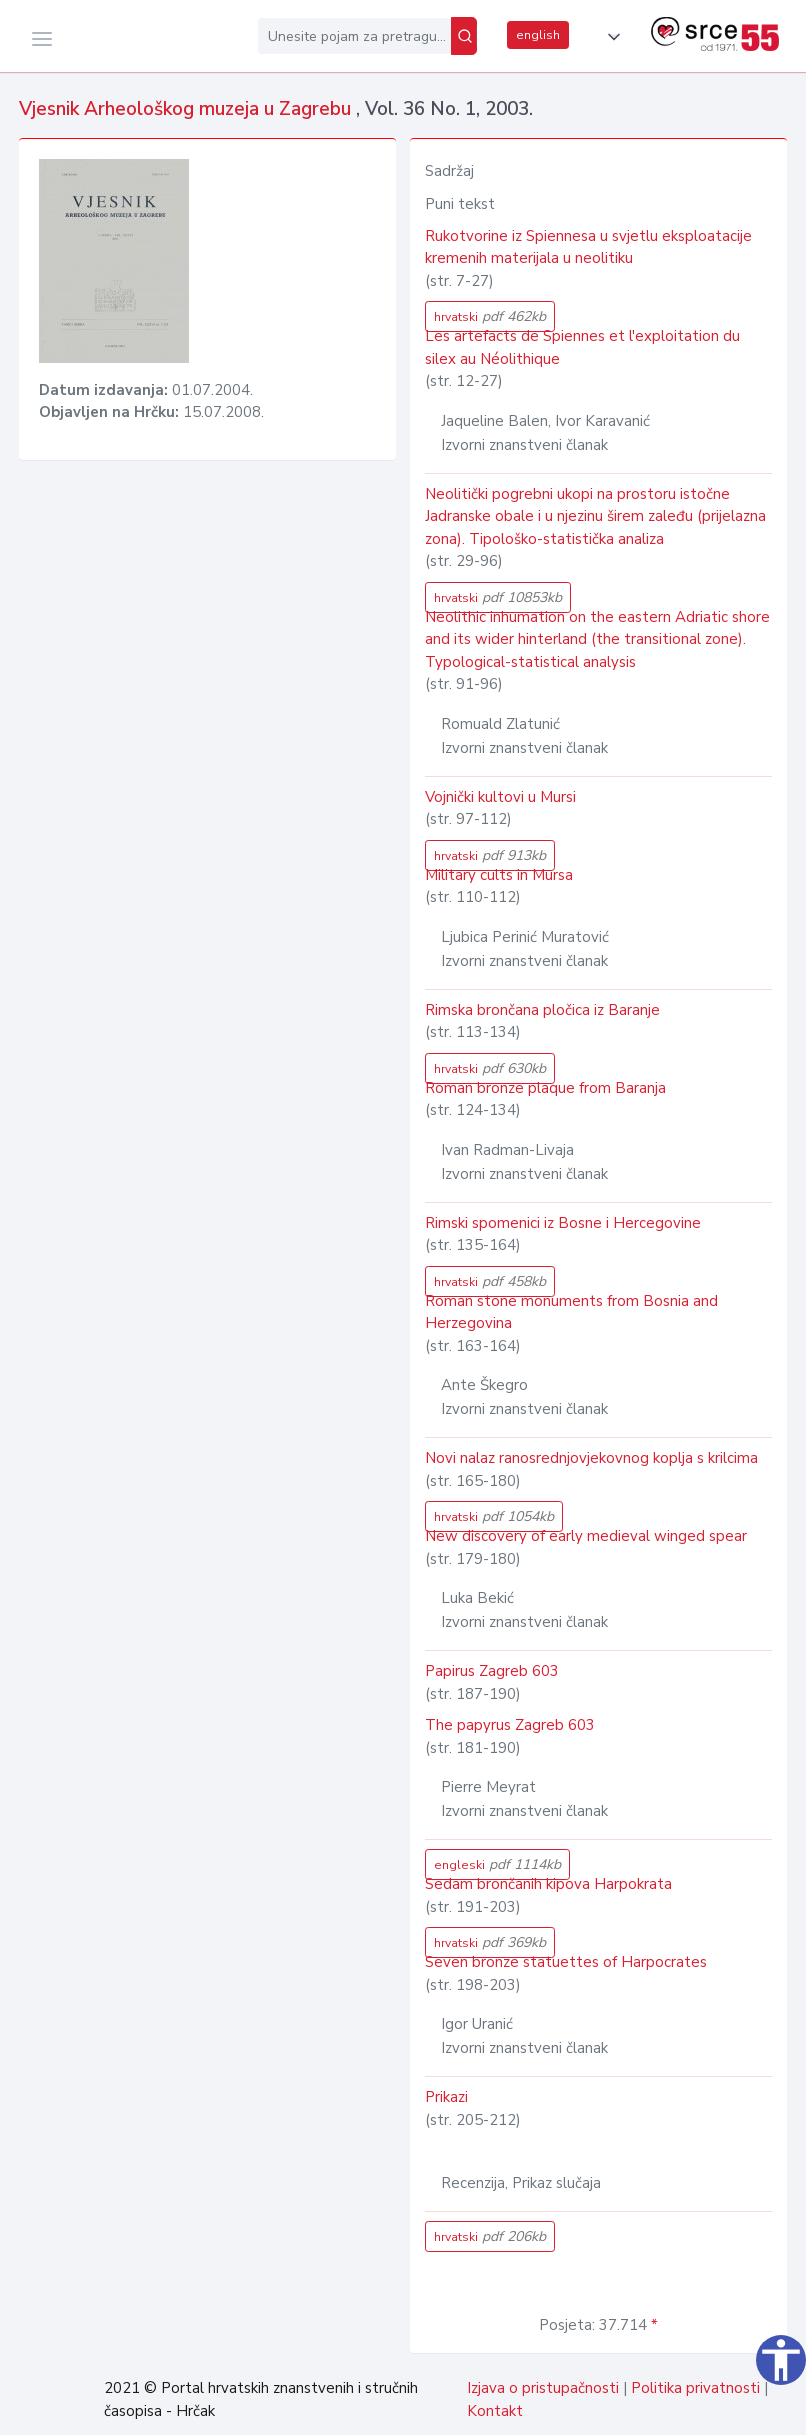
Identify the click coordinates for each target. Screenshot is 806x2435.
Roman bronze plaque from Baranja (545, 1088)
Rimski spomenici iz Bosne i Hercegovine (563, 1223)
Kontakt (495, 2411)
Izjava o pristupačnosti (543, 2388)
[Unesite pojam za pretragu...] (354, 36)
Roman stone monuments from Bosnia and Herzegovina (571, 1312)
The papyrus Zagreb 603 (510, 1725)
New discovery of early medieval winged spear (586, 1536)
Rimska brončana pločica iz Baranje (542, 1010)
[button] (610, 37)
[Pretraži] (464, 36)
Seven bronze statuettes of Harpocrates (566, 1962)
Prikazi (446, 2097)
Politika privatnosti (695, 2388)
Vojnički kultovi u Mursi (500, 797)
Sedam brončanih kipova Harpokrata (548, 1884)
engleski (497, 1864)
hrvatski (490, 316)
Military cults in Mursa (499, 875)
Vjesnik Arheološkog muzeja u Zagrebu (187, 109)
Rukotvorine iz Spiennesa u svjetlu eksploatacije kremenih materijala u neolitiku (588, 247)
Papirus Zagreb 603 (492, 1671)
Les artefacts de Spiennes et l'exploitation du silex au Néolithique (582, 347)
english (538, 35)
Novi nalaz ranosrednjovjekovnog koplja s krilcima (591, 1458)
